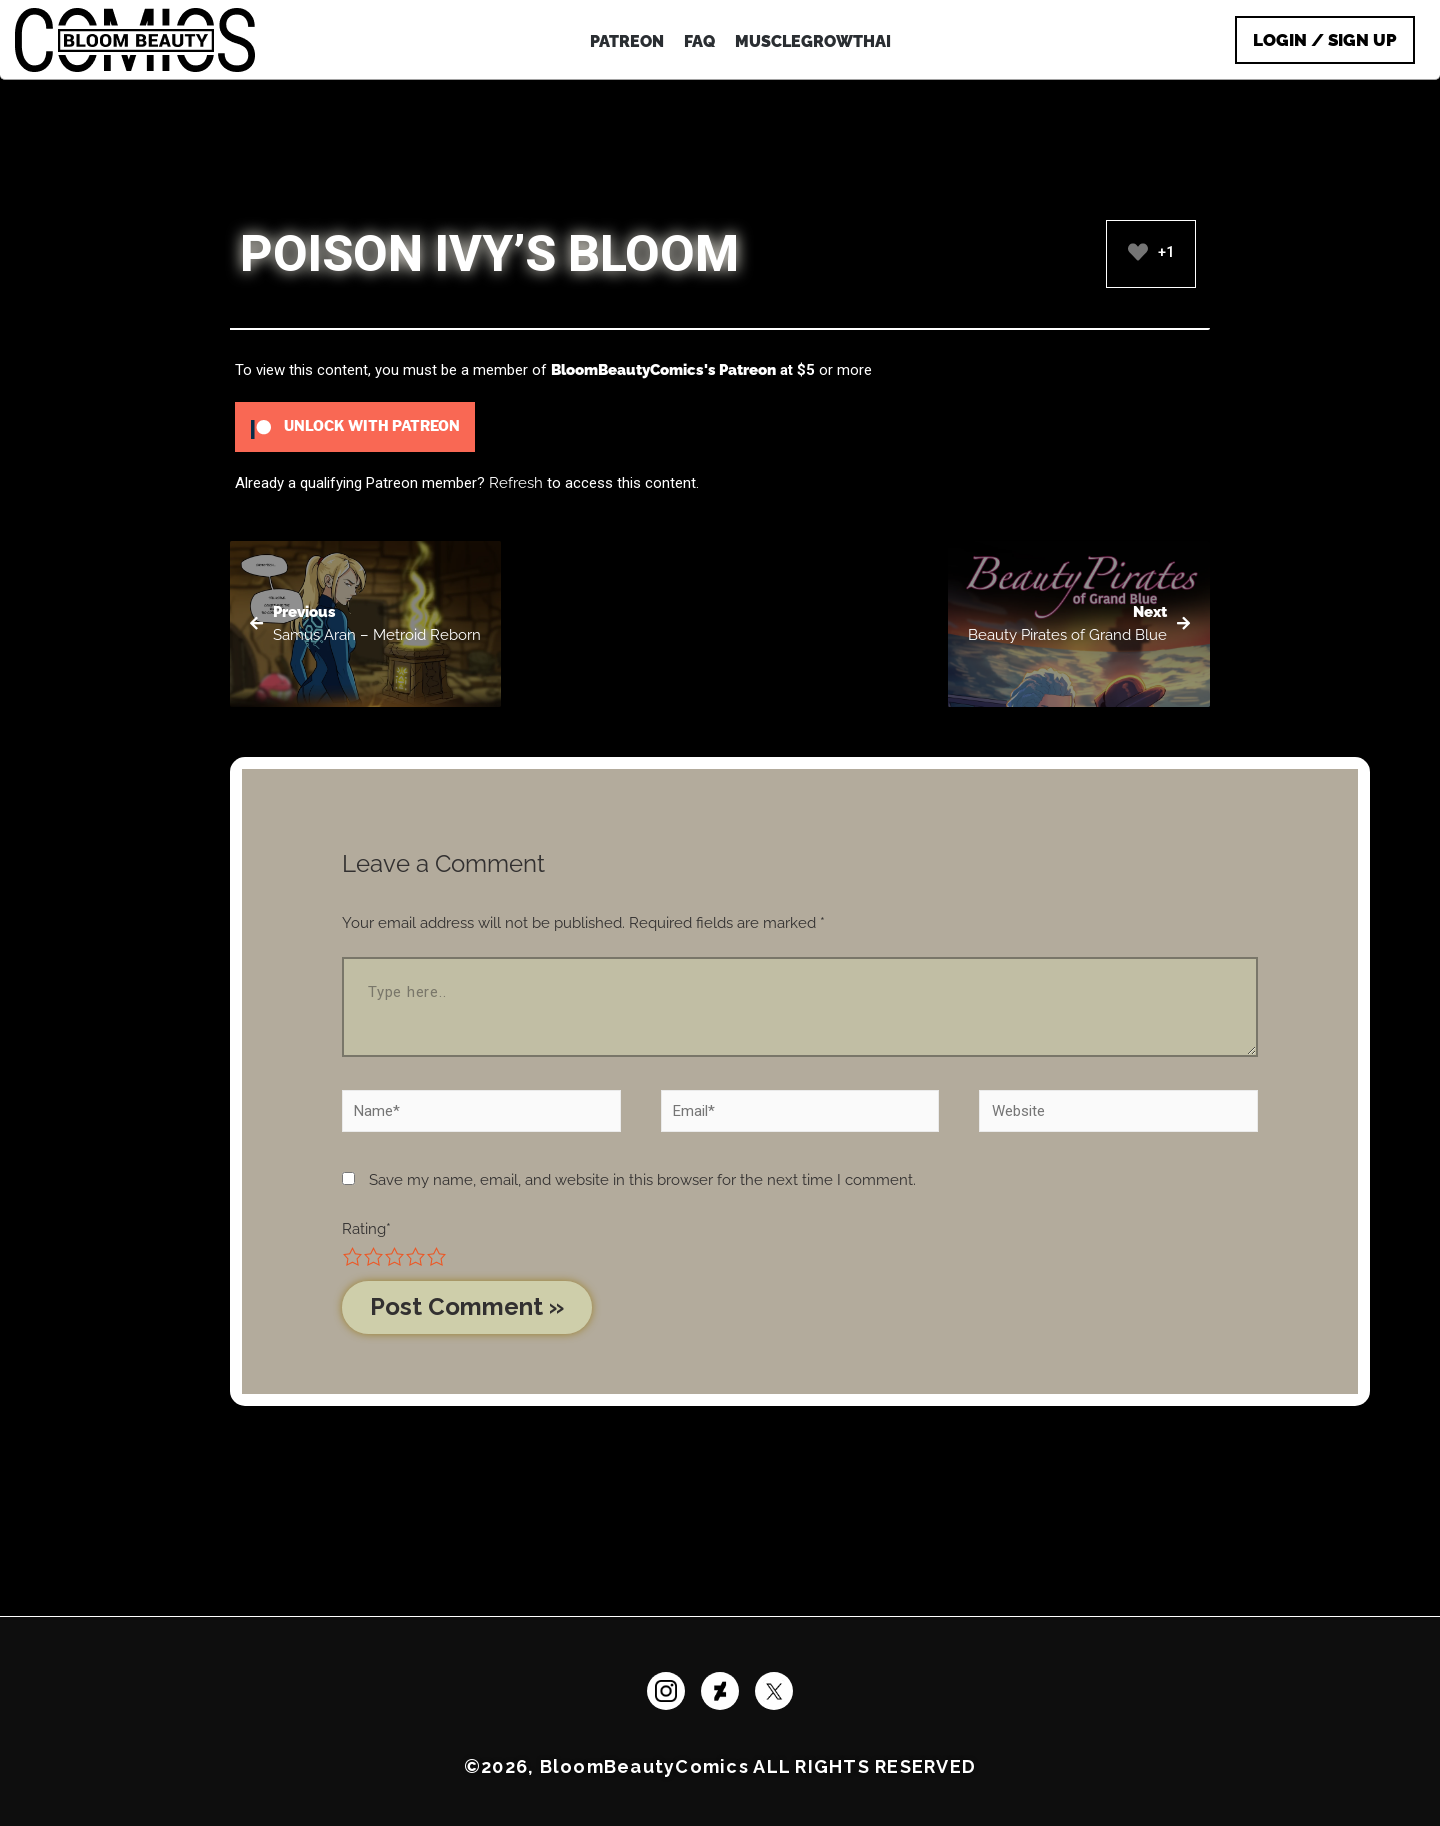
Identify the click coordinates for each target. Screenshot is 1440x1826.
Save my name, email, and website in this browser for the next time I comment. (642, 1180)
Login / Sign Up (1325, 40)
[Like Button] (1138, 252)
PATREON (627, 41)
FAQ (699, 41)
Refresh (516, 483)
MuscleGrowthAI (813, 41)
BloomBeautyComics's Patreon (663, 370)
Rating (366, 1229)
